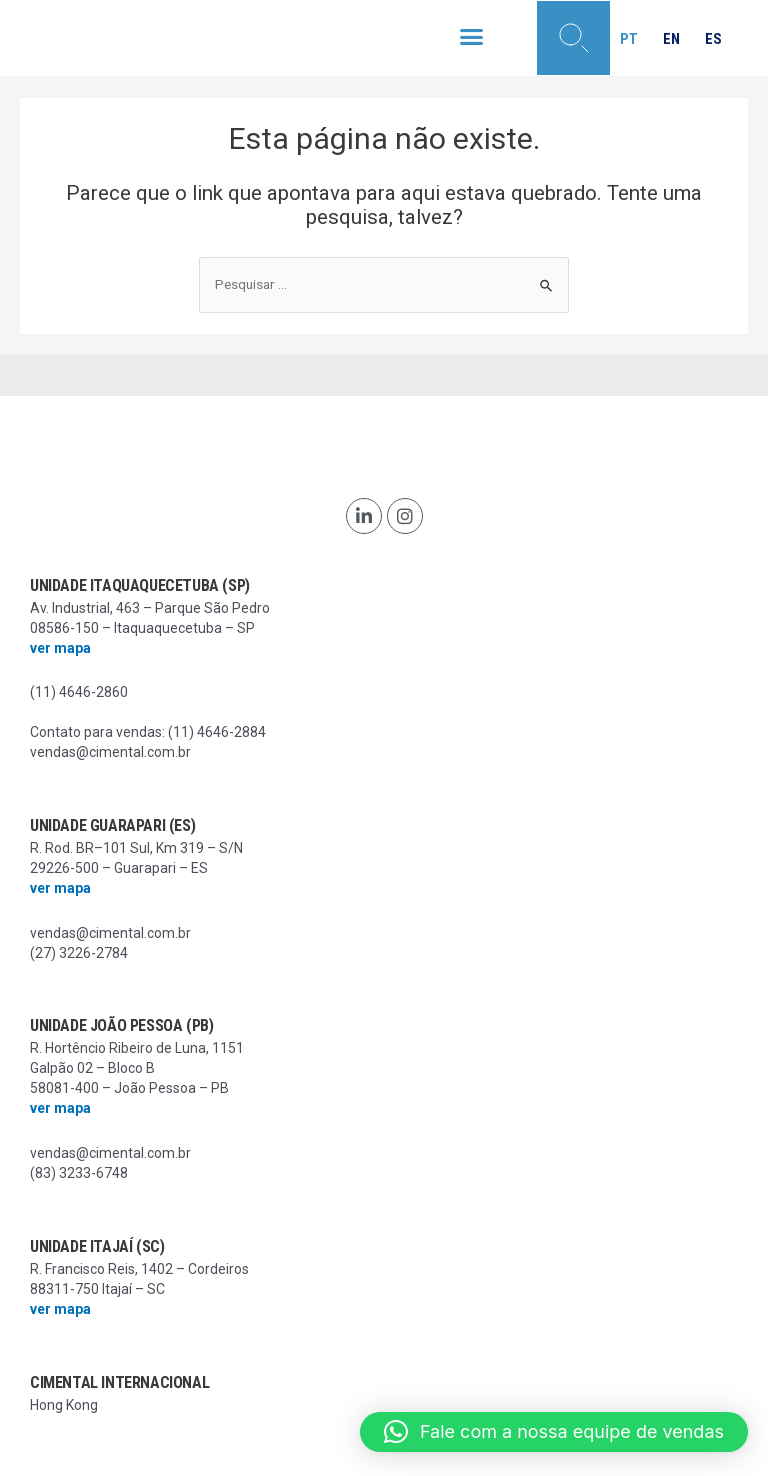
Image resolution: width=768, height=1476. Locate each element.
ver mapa (60, 648)
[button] (471, 37)
